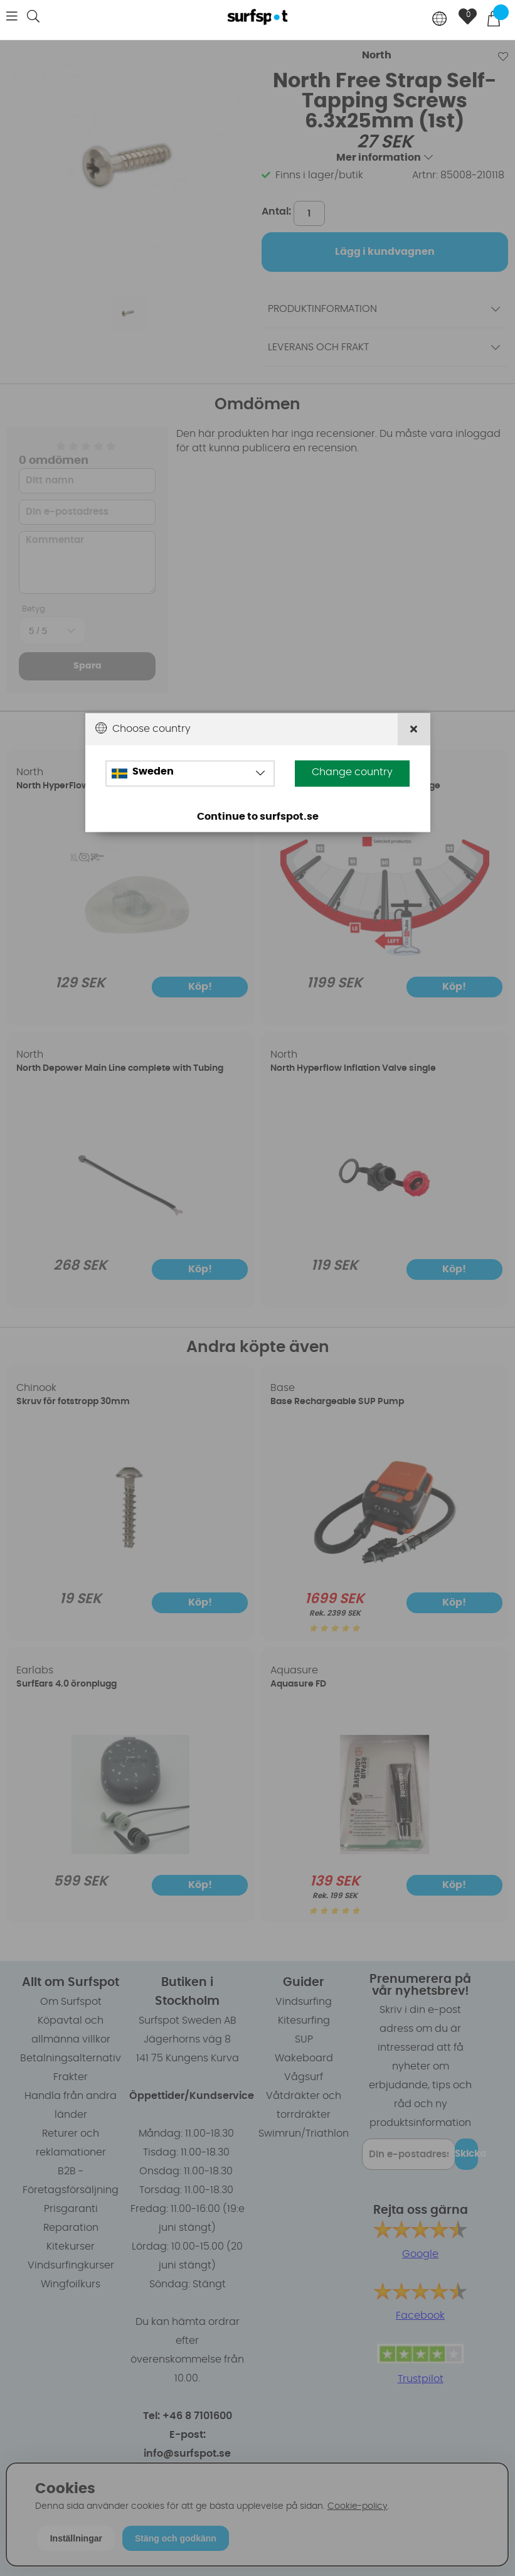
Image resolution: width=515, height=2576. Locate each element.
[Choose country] (439, 19)
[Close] (414, 730)
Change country (352, 773)
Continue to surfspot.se (258, 817)
